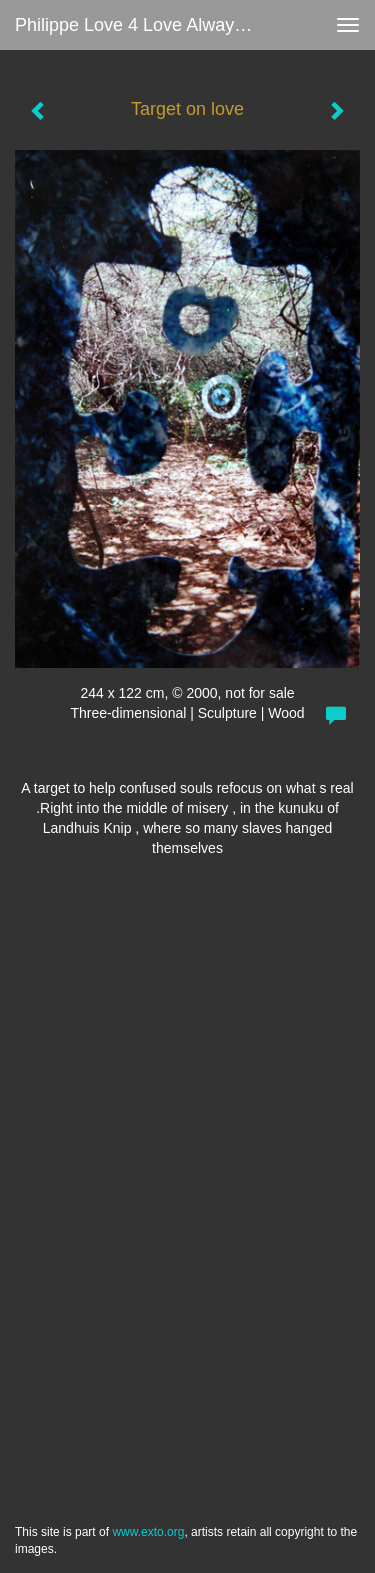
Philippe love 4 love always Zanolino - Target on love (143, 25)
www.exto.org (148, 1532)
